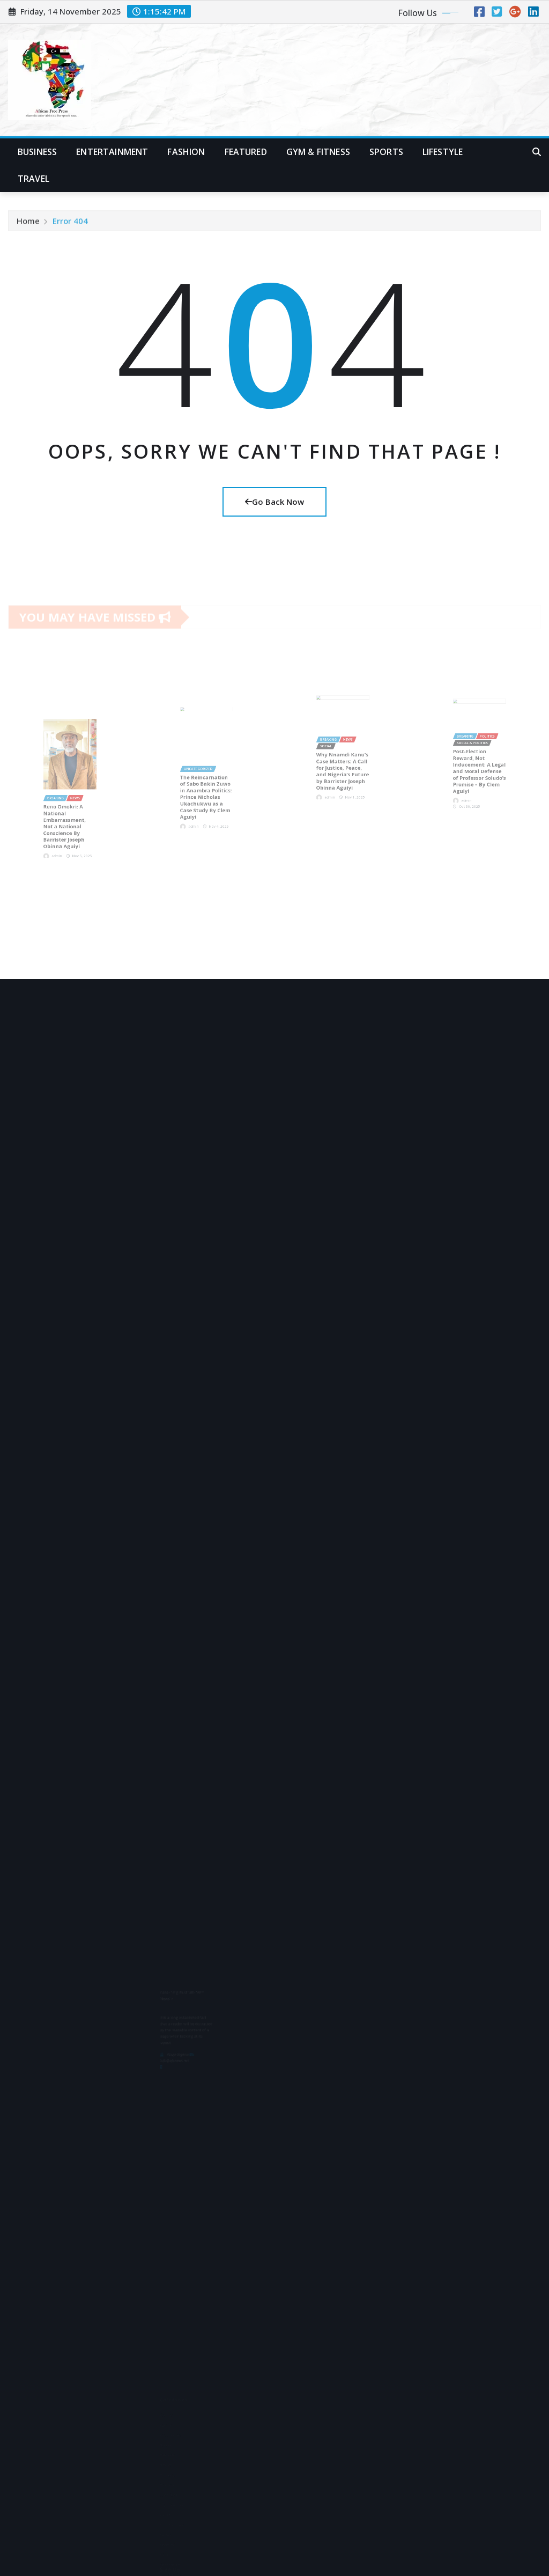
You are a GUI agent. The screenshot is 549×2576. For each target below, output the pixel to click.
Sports (386, 152)
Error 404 (70, 223)
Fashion (186, 152)
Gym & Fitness (318, 152)
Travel (33, 179)
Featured (246, 152)
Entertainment (112, 152)
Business (37, 152)
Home (28, 223)
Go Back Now (274, 501)
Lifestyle (442, 152)
